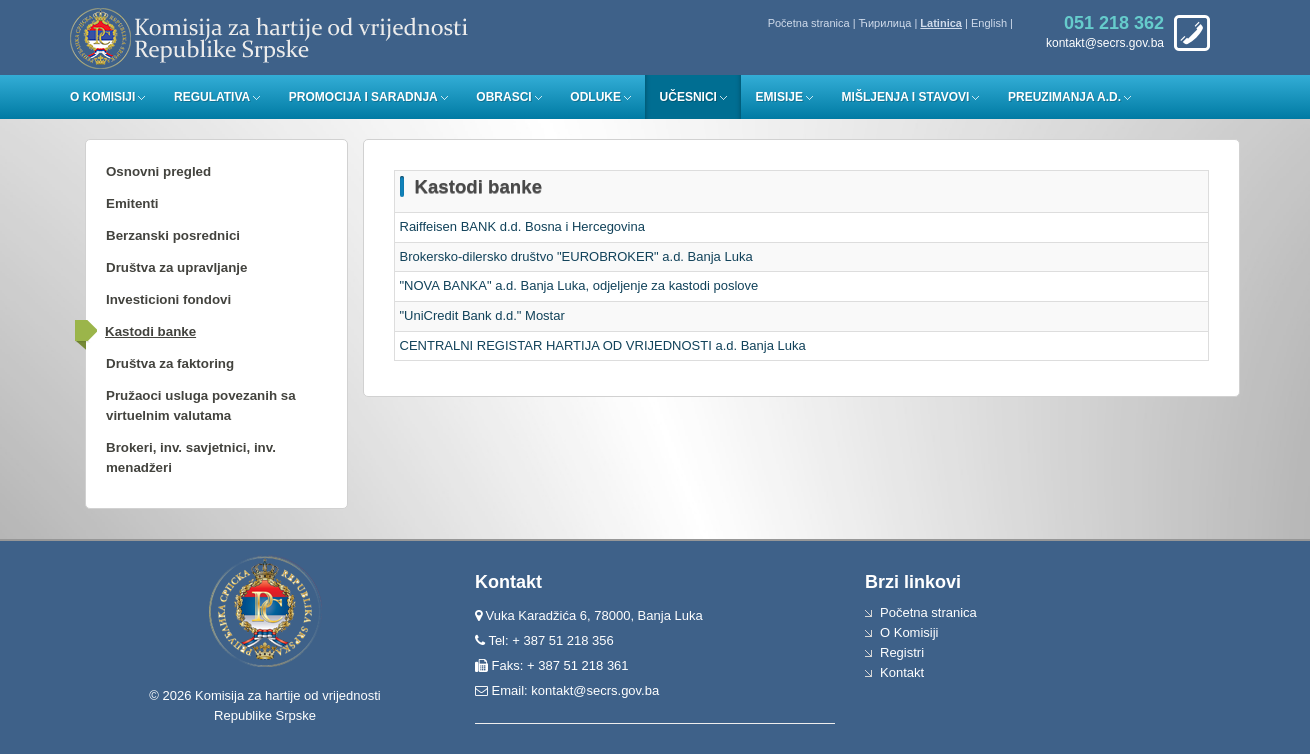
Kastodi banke (150, 331)
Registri (902, 652)
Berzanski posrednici (173, 235)
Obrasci (503, 97)
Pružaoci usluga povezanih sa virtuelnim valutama (201, 405)
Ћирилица (885, 23)
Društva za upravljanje (176, 267)
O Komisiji (102, 97)
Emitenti (132, 203)
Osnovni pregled (158, 171)
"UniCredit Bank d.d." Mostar (482, 315)
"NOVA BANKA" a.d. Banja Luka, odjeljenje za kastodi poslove (579, 285)
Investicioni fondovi (168, 299)
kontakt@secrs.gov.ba (595, 690)
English (989, 23)
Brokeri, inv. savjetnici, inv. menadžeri (191, 457)
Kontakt (902, 672)
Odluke (595, 97)
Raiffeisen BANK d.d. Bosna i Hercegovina (522, 226)
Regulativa (212, 97)
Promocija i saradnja (363, 97)
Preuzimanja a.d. (1064, 97)
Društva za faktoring (170, 363)
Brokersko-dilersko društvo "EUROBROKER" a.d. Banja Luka (576, 256)
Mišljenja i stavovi (906, 97)
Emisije (779, 97)
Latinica (941, 23)
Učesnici (688, 97)
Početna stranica (809, 23)
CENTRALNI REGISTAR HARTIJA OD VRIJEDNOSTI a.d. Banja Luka (603, 345)
